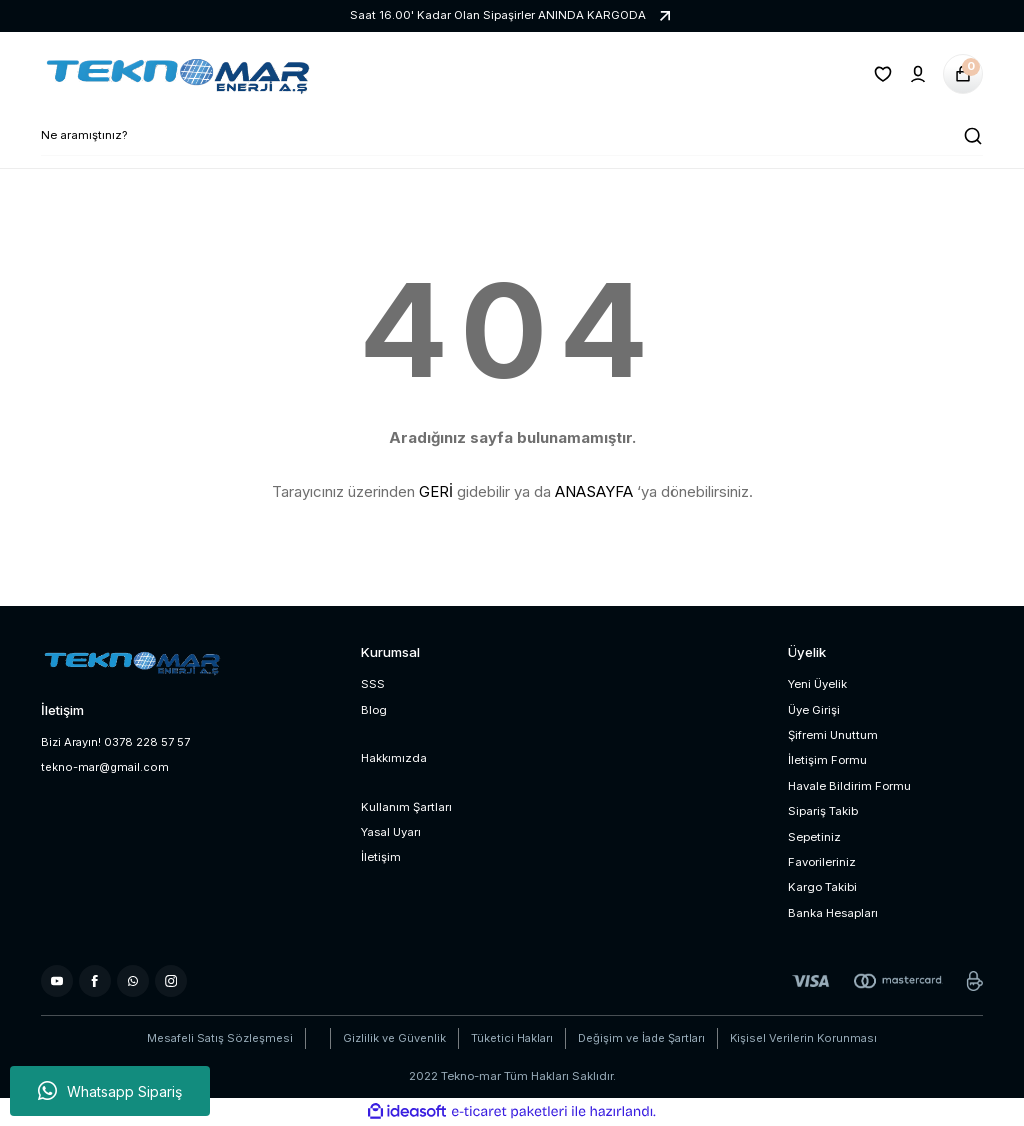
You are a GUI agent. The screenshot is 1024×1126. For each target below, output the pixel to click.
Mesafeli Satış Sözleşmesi (216, 1038)
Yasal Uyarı (391, 832)
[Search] (512, 136)
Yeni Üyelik (817, 684)
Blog (374, 710)
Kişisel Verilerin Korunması (807, 1038)
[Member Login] (918, 74)
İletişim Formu (827, 760)
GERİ (436, 491)
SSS (373, 684)
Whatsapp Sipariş (110, 1091)
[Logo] (176, 74)
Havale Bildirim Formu (849, 786)
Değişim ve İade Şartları (643, 1038)
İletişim (381, 857)
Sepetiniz (814, 837)
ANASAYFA (594, 491)
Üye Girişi (814, 710)
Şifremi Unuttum (833, 735)
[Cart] (963, 74)
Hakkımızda (394, 758)
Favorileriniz (822, 862)
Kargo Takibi (822, 887)
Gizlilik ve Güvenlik (391, 1038)
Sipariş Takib (823, 811)
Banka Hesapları (833, 913)
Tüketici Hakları (510, 1038)
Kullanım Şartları (406, 807)
